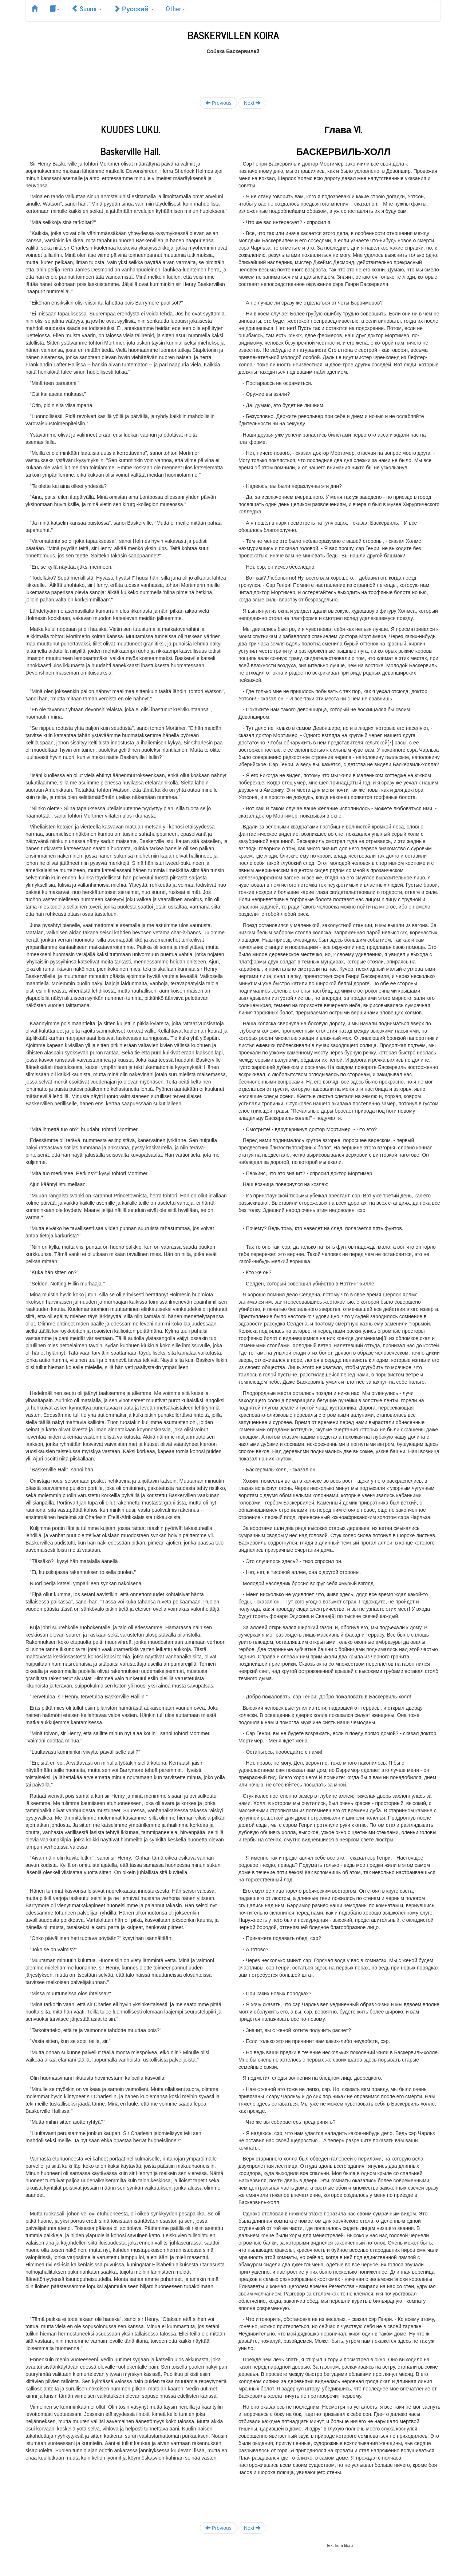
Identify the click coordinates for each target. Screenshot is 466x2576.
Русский (134, 8)
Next (252, 103)
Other (175, 8)
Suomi (86, 8)
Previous (218, 103)
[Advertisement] (233, 71)
